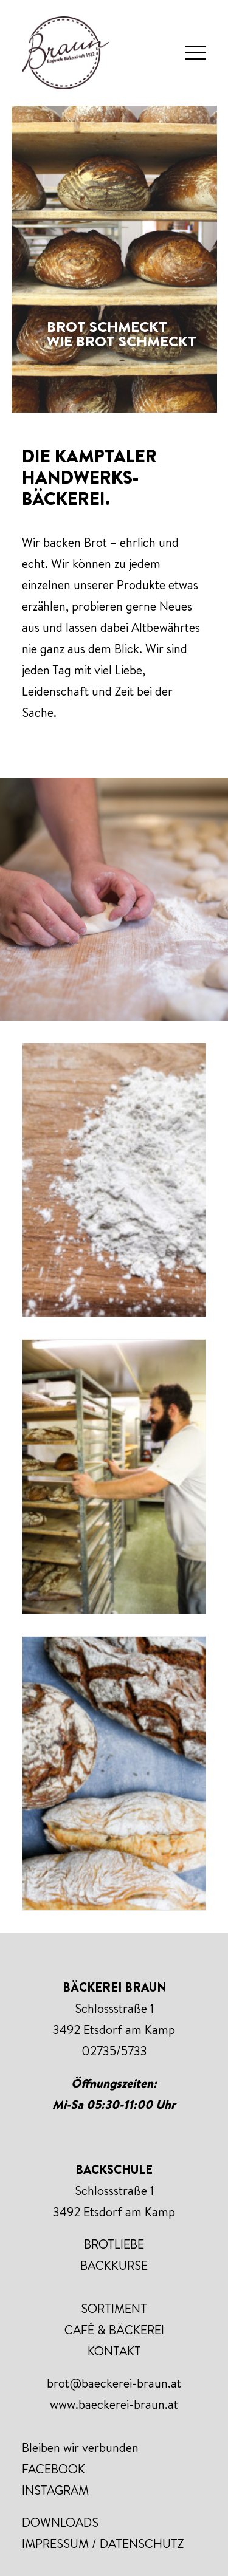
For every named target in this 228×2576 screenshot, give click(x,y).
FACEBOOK (53, 2469)
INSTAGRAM (55, 2490)
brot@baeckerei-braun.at (114, 2383)
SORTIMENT (114, 2308)
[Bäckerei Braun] (65, 52)
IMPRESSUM (55, 2543)
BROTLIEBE (114, 2244)
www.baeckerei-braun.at (114, 2404)
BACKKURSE (114, 2265)
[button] (195, 53)
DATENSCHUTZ (142, 2543)
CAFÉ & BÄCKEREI (114, 2329)
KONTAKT (114, 2351)
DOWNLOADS (60, 2522)
